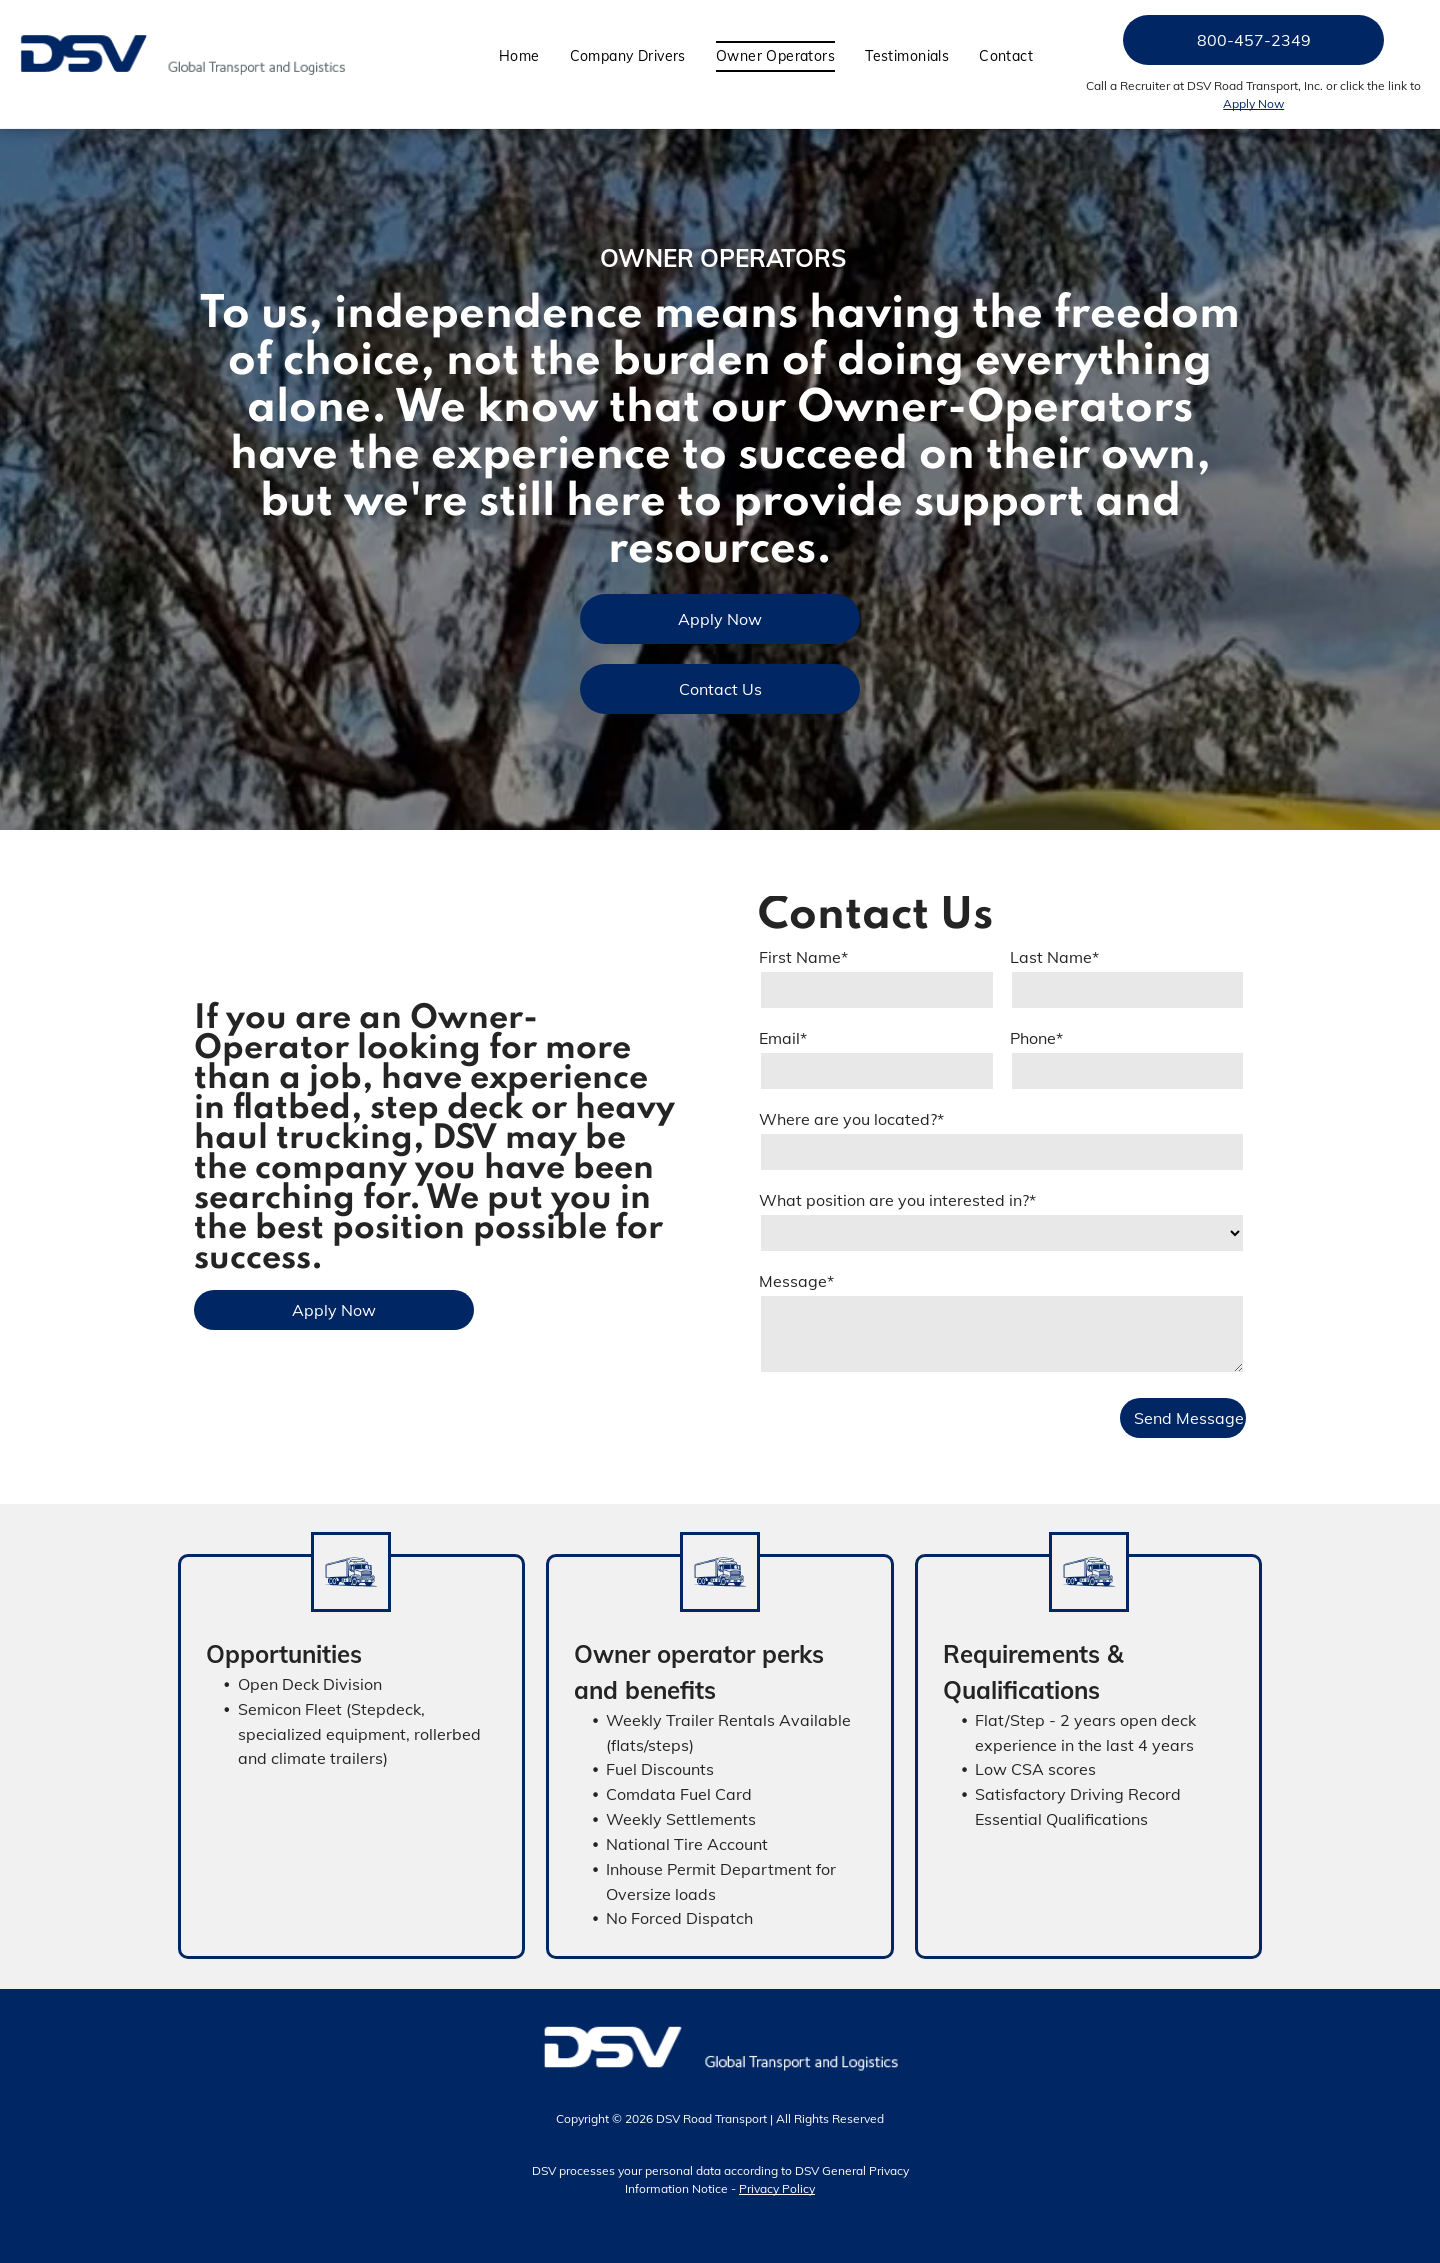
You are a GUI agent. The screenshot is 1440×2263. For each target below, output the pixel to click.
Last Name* (1054, 957)
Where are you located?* (851, 1119)
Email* (783, 1038)
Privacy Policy (777, 2188)
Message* (796, 1281)
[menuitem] (519, 56)
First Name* (803, 957)
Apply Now (1253, 103)
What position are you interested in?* (897, 1200)
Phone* (1036, 1038)
